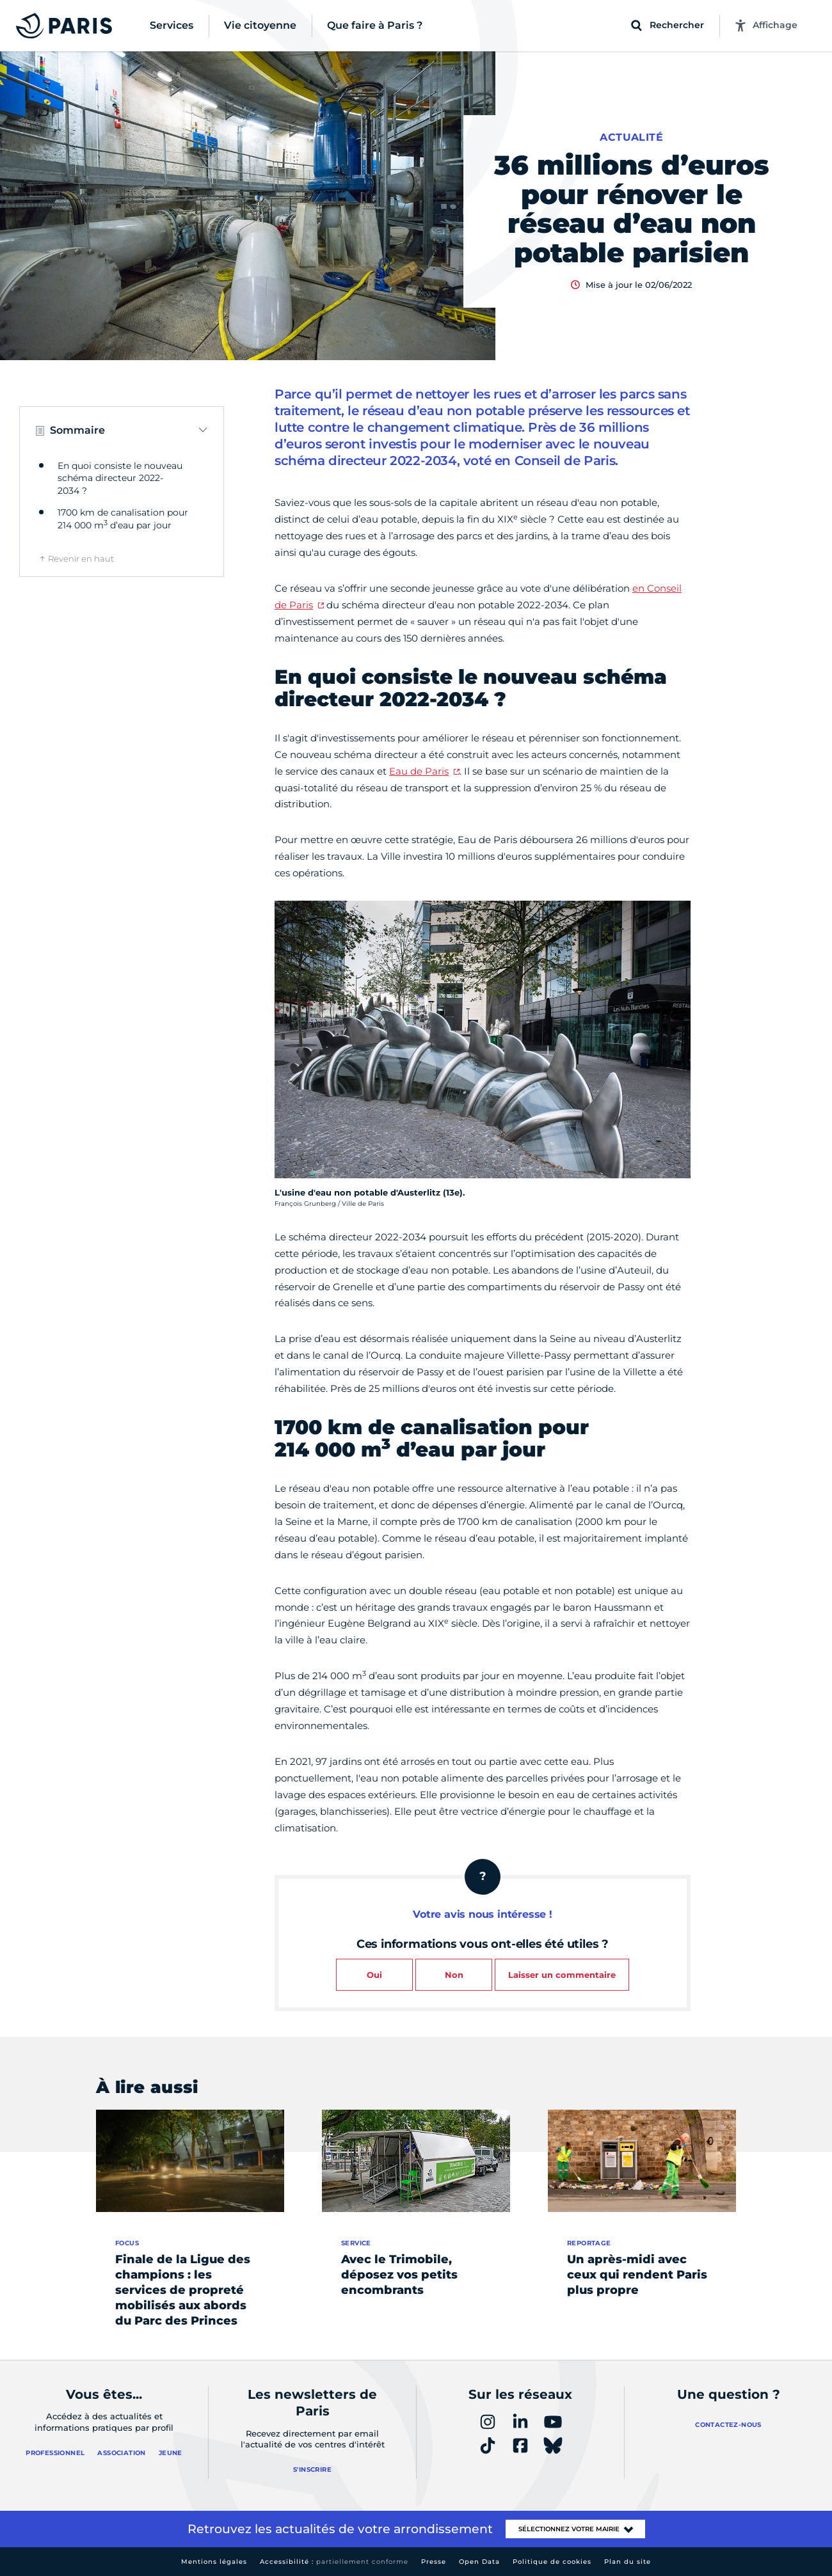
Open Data (479, 2561)
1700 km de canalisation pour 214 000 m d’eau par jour (123, 519)
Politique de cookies (552, 2561)
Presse (433, 2561)
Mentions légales (214, 2561)
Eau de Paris (419, 771)
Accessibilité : (334, 2561)
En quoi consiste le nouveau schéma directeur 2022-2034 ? (120, 478)
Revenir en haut (81, 558)
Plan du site (627, 2561)
